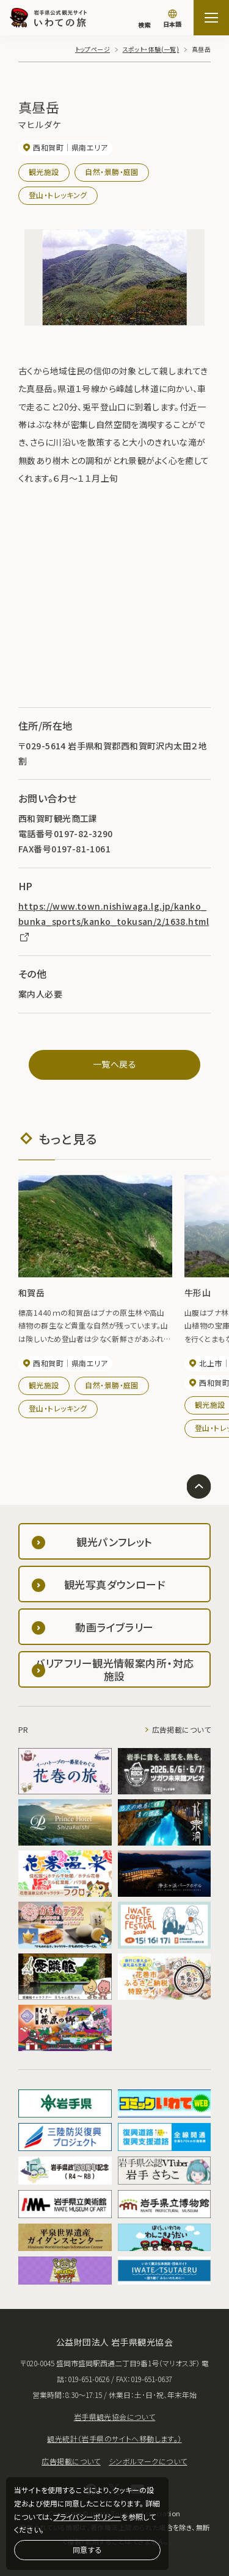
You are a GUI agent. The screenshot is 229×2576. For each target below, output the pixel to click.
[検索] (144, 19)
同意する (87, 2549)
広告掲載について (181, 1729)
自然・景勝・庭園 (111, 171)
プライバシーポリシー (87, 2516)
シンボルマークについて (148, 2461)
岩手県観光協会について (115, 2416)
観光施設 (44, 171)
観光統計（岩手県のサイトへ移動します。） (114, 2438)
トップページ (93, 49)
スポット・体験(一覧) (151, 49)
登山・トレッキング (58, 195)
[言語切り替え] (172, 19)
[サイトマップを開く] (211, 17)
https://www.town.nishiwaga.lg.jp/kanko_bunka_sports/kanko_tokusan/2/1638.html (113, 921)
